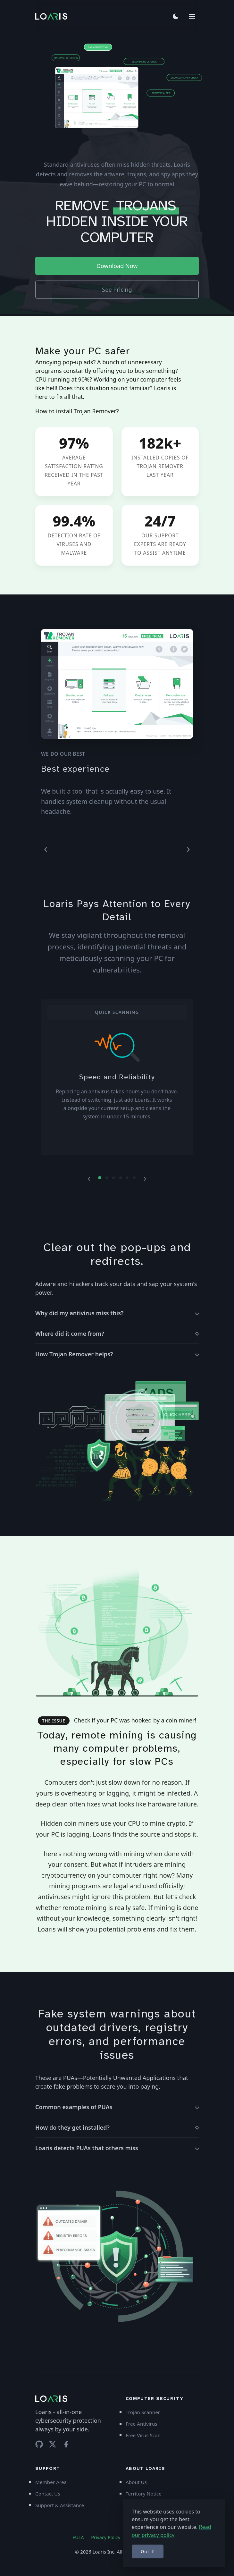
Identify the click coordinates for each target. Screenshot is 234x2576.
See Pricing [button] (117, 289)
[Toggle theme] (175, 16)
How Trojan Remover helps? (74, 1354)
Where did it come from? (69, 1333)
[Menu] (192, 16)
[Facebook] (66, 2443)
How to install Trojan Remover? (77, 411)
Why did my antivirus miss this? (79, 1313)
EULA (78, 2537)
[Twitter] (52, 2443)
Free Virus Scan (143, 2435)
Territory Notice (144, 2493)
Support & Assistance (59, 2505)
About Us (136, 2482)
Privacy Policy (105, 2537)
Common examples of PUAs (74, 2107)
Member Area (51, 2482)
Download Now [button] (117, 266)
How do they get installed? (72, 2127)
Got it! (148, 2551)
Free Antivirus (141, 2423)
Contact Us (47, 2493)
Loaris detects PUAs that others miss (86, 2148)
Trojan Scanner (143, 2412)
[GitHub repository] (39, 2443)
